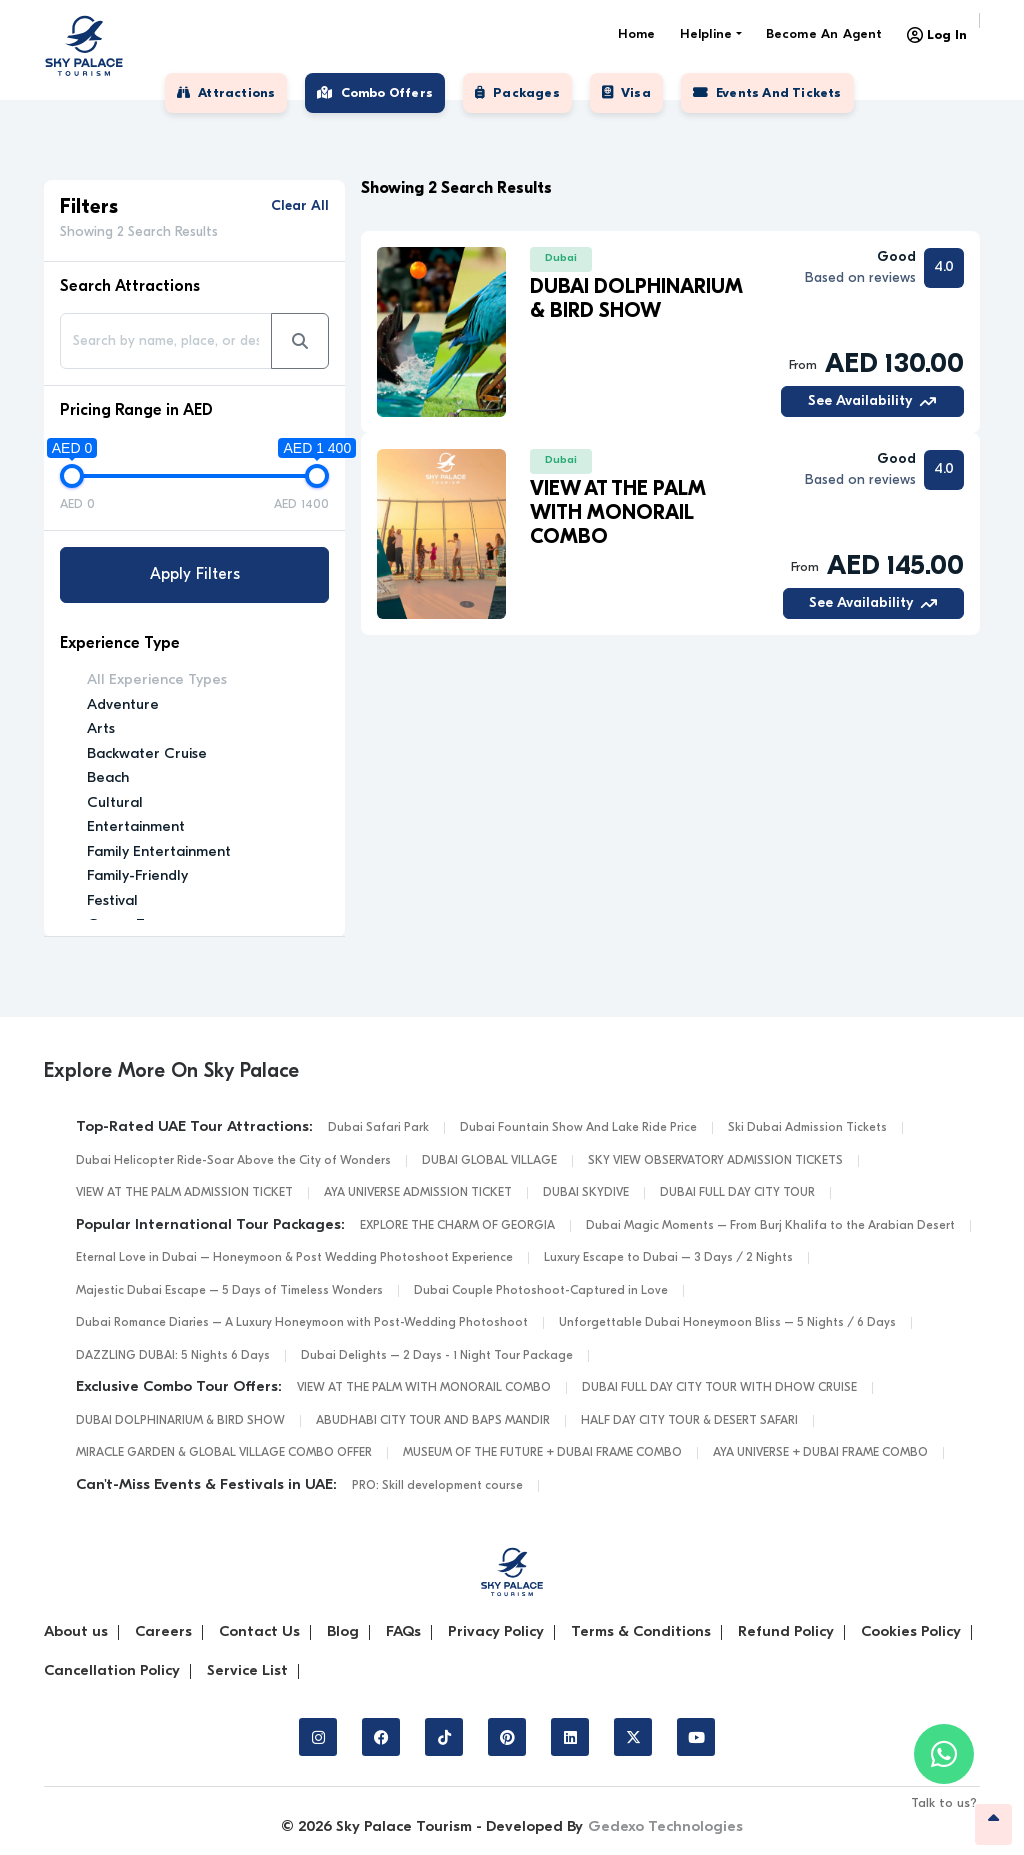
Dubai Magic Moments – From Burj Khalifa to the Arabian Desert (770, 1226)
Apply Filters (195, 575)
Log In (937, 35)
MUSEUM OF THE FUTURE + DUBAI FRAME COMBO (542, 1453)
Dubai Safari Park (378, 1128)
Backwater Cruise (147, 754)
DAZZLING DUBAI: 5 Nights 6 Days (173, 1356)
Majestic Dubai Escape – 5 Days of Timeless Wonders (229, 1291)
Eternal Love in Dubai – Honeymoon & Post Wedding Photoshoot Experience (294, 1258)
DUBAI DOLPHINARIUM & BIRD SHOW (180, 1421)
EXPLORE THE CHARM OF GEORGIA (457, 1226)
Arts (101, 729)
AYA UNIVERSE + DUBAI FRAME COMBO (820, 1453)
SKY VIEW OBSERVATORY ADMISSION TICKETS (715, 1161)
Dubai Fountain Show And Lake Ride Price (578, 1128)
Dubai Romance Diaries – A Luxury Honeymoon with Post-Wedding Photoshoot (302, 1323)
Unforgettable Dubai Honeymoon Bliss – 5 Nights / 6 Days (727, 1323)
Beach (108, 778)
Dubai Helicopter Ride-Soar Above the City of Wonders (233, 1161)
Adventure (123, 705)
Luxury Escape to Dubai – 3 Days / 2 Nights (668, 1258)
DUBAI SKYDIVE (586, 1193)
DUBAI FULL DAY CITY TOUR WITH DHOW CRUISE (719, 1388)
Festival (112, 901)
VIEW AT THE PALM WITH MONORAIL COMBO (424, 1388)
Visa (626, 93)
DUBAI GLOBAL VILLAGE (489, 1161)
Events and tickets (767, 93)
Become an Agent (824, 34)
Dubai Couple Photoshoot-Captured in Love (541, 1291)
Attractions (226, 93)
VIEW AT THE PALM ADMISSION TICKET (184, 1193)
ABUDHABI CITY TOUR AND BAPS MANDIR (433, 1421)
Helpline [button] (706, 34)
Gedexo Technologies (665, 1827)
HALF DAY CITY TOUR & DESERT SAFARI (689, 1421)
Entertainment (136, 827)
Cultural (115, 803)
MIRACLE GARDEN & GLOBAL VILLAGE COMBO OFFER (224, 1453)
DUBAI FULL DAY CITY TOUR (737, 1193)
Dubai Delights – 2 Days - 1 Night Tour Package (437, 1356)
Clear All (300, 206)
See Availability (872, 401)
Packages (517, 93)
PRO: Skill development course (437, 1486)
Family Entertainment (159, 852)
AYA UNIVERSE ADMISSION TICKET (418, 1193)
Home (637, 34)
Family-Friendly (137, 876)
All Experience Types (157, 680)
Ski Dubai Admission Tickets (807, 1128)
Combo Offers (375, 93)
